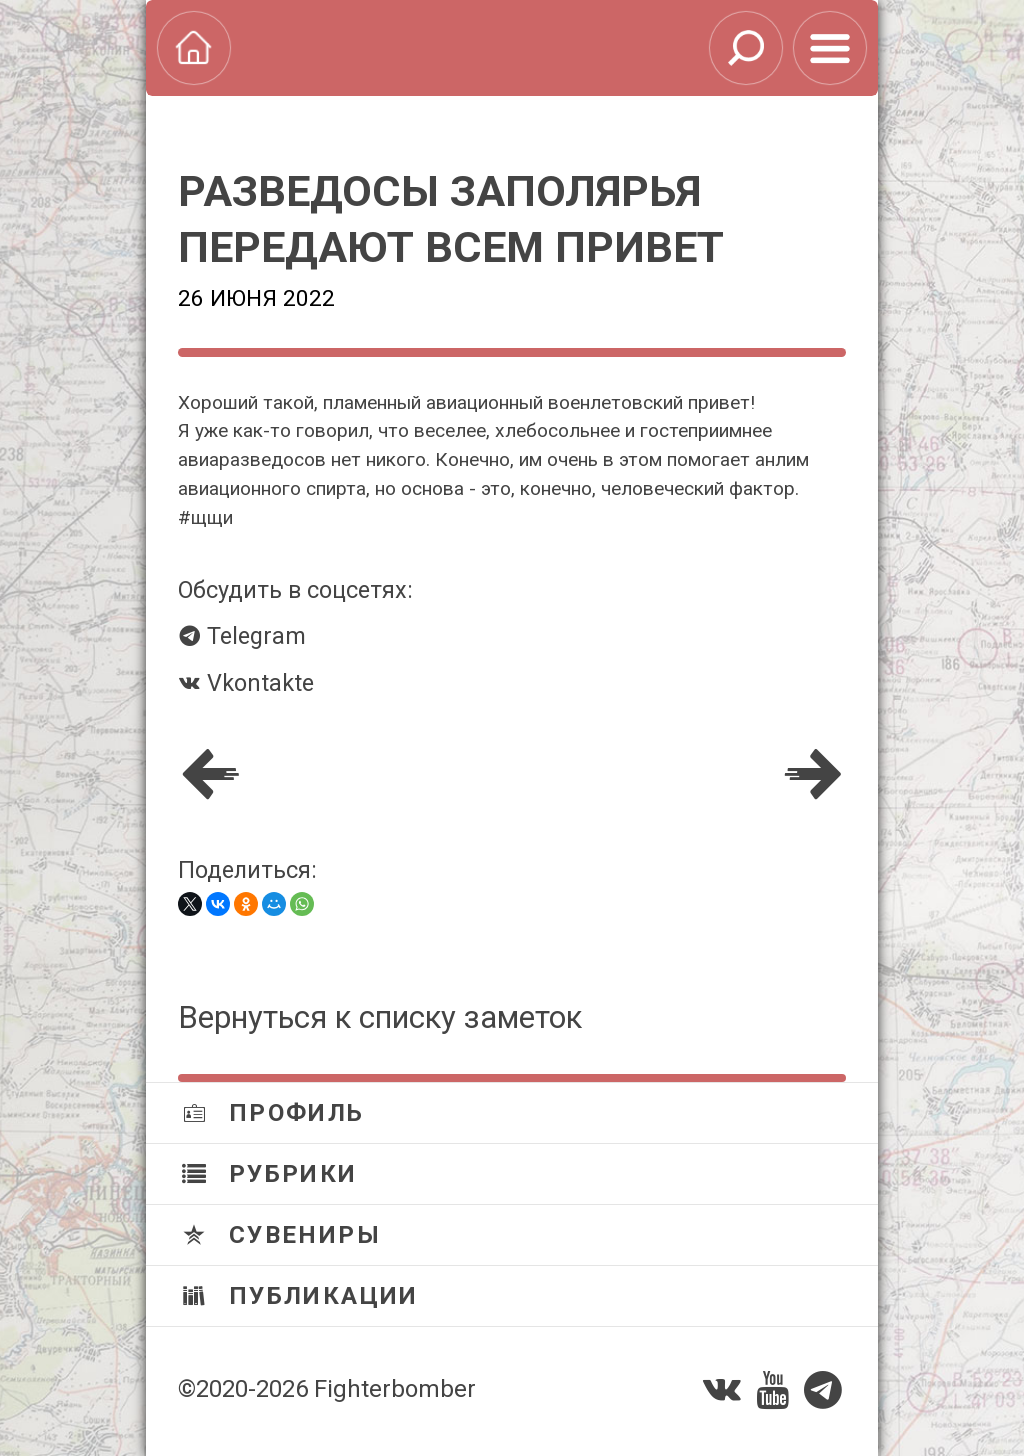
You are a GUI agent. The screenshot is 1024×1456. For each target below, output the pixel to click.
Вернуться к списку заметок (380, 1017)
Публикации (300, 1296)
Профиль (273, 1113)
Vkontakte (246, 683)
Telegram (242, 636)
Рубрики (270, 1174)
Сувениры (281, 1235)
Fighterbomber (395, 1389)
